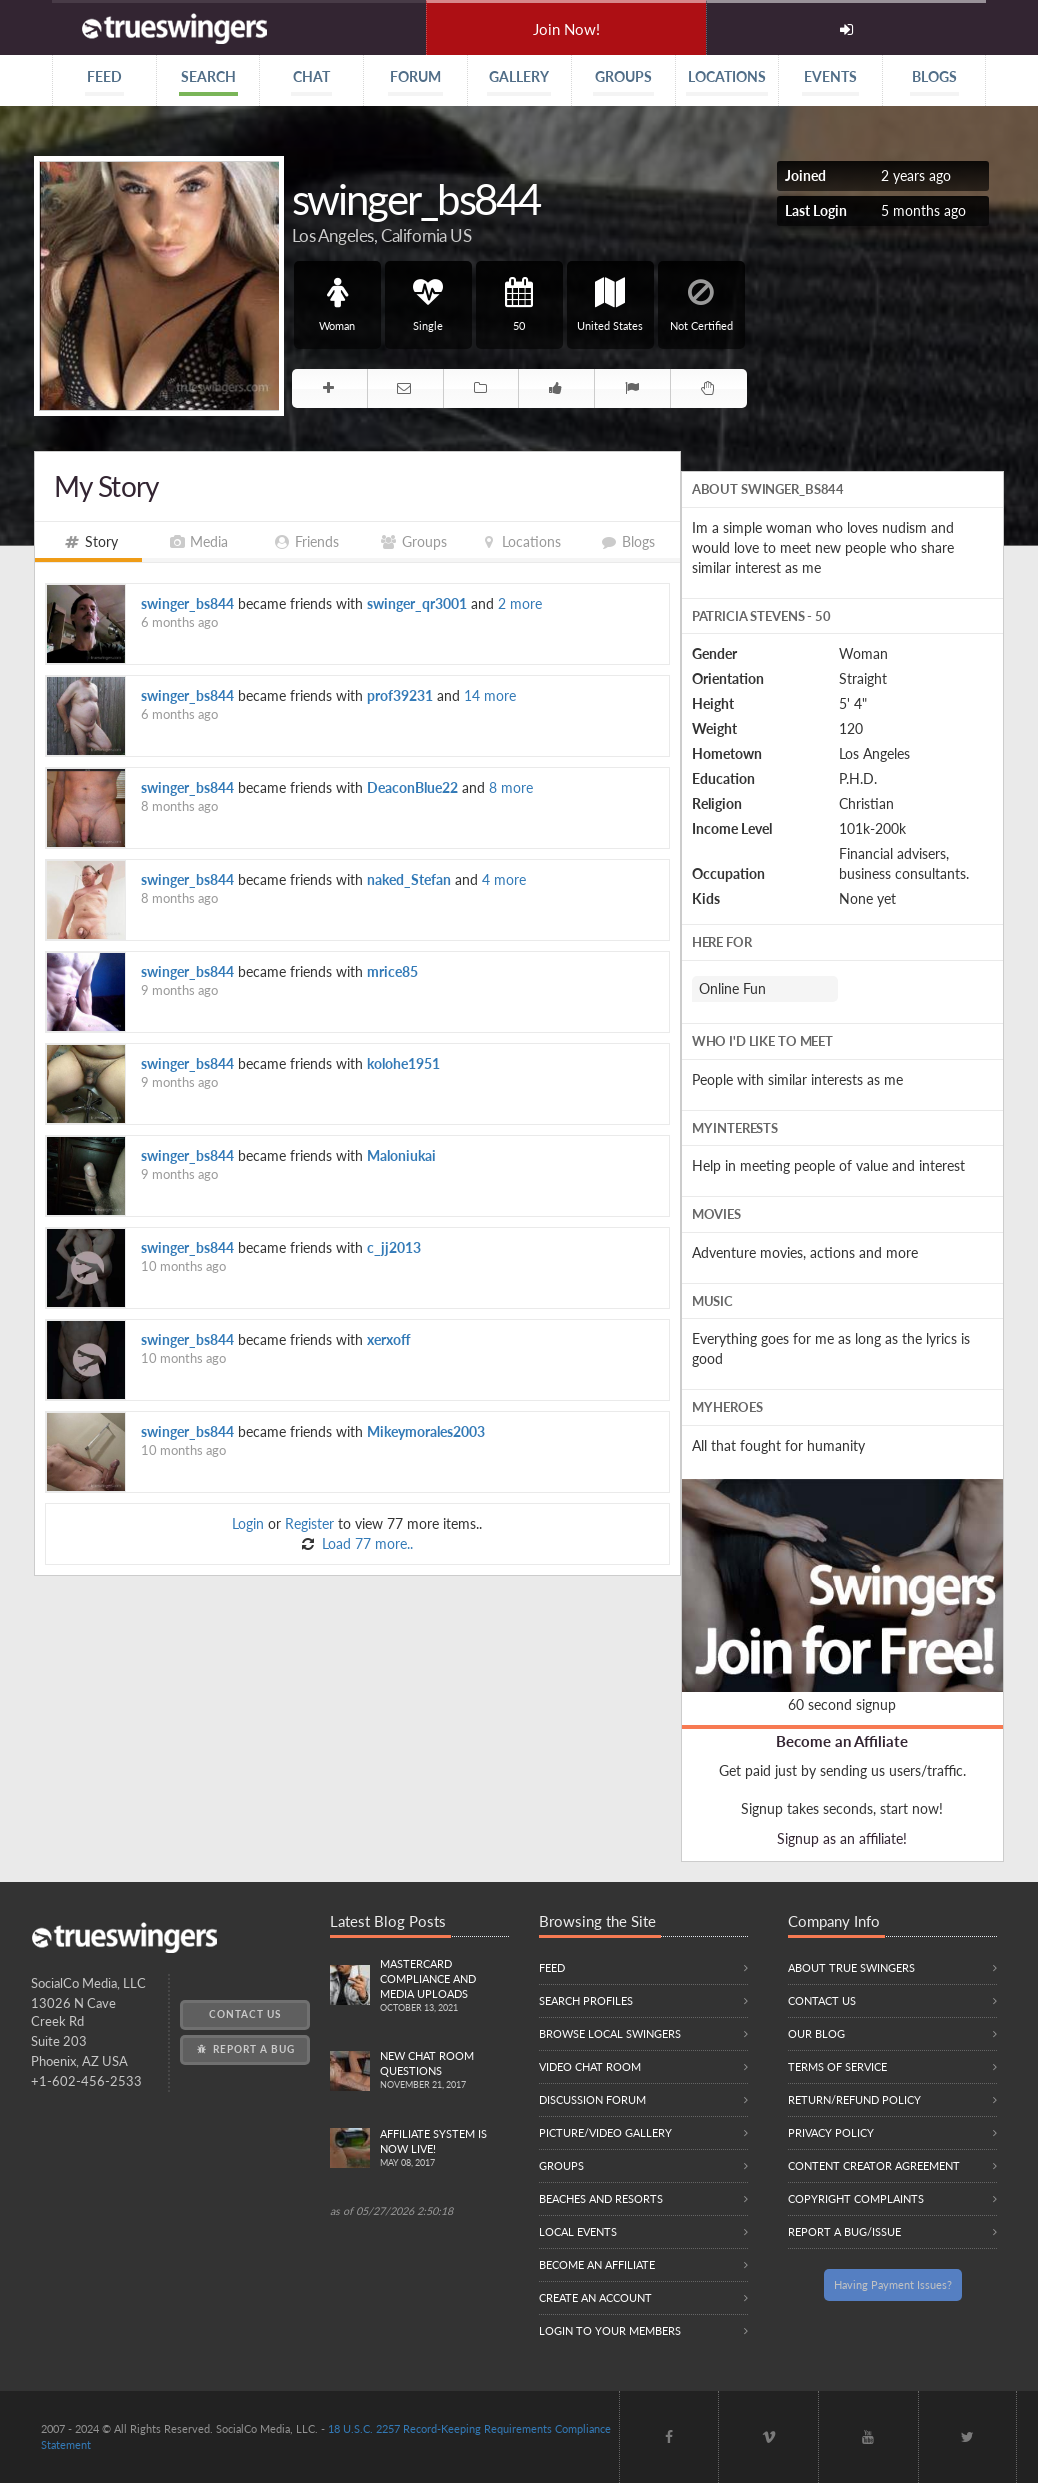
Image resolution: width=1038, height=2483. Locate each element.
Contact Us (245, 2014)
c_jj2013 (394, 1247)
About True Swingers (851, 1967)
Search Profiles (586, 2000)
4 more (504, 879)
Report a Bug (244, 2049)
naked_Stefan (409, 879)
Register (309, 1523)
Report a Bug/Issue (844, 2231)
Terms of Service (837, 2066)
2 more (520, 603)
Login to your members (610, 2330)
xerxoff (389, 1339)
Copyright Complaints (856, 2198)
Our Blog (816, 2033)
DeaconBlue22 (412, 787)
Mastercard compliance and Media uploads (444, 1986)
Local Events (578, 2231)
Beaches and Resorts (601, 2198)
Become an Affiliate (842, 1741)
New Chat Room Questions (444, 2071)
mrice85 (392, 971)
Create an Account (595, 2297)
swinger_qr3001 (417, 603)
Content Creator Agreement (874, 2165)
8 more (511, 787)
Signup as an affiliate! (842, 1838)
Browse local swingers (610, 2033)
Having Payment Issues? (893, 2284)
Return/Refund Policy (854, 2099)
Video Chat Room (590, 2066)
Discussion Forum (592, 2099)
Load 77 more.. (365, 1543)
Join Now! (566, 29)
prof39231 (400, 695)
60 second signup (842, 1704)
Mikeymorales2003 (426, 1431)
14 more (490, 695)
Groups (561, 2165)
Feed (552, 1967)
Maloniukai (401, 1155)
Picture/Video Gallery (605, 2132)
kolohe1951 (403, 1063)
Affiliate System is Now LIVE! (444, 2149)
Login (248, 1523)
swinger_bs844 (187, 603)
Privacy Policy (831, 2132)
